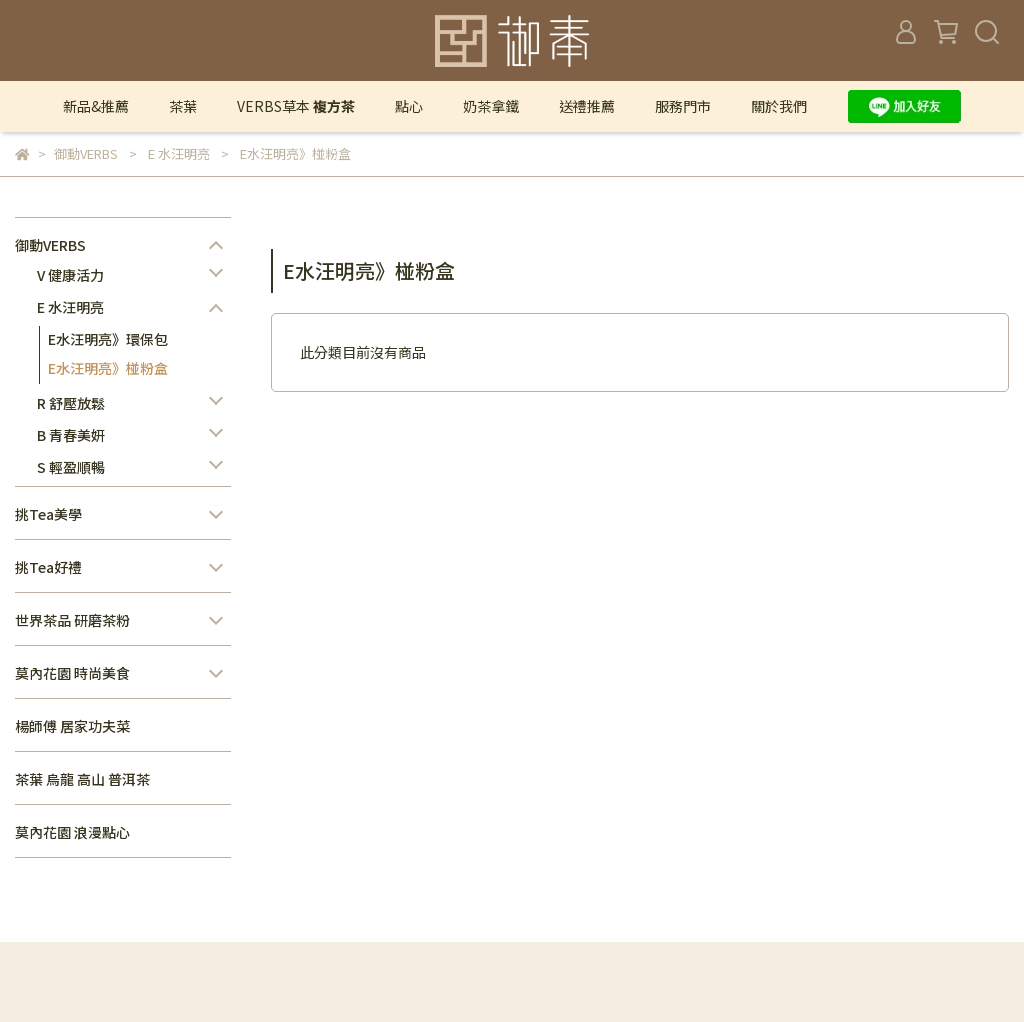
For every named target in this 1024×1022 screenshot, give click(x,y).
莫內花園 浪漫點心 (72, 832)
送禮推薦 (587, 106)
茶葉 (183, 106)
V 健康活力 (70, 275)
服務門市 (683, 106)
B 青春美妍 (71, 435)
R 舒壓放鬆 (71, 403)
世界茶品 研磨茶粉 (72, 620)
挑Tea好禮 (48, 567)
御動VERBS (50, 245)
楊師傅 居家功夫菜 (72, 726)
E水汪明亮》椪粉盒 (108, 368)
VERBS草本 (296, 106)
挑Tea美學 (48, 514)
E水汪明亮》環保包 (108, 339)
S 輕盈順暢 (71, 467)
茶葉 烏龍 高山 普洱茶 (82, 779)
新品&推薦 (96, 106)
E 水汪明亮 (70, 307)
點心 (409, 106)
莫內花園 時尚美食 (72, 673)
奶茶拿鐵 (491, 106)
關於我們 (779, 106)
